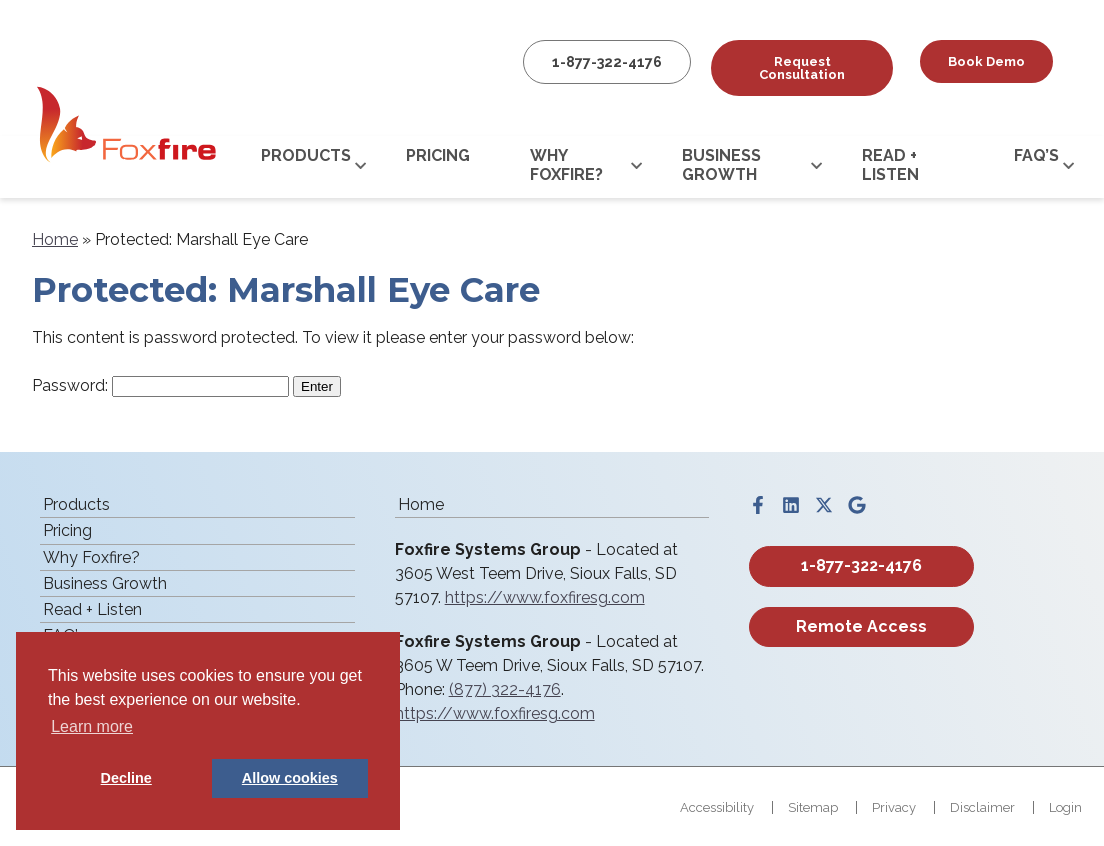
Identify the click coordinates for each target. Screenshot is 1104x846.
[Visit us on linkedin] (791, 505)
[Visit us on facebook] (758, 505)
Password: (160, 385)
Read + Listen (890, 165)
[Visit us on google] (857, 505)
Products (306, 155)
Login (1065, 807)
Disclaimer (982, 807)
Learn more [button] (92, 726)
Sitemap (813, 807)
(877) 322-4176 (505, 689)
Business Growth (721, 165)
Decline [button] (126, 778)
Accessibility (717, 807)
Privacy (894, 807)
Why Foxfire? (566, 165)
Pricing (438, 155)
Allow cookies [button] (290, 778)
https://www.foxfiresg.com (545, 597)
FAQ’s (1036, 155)
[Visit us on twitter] (824, 505)
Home (55, 239)
